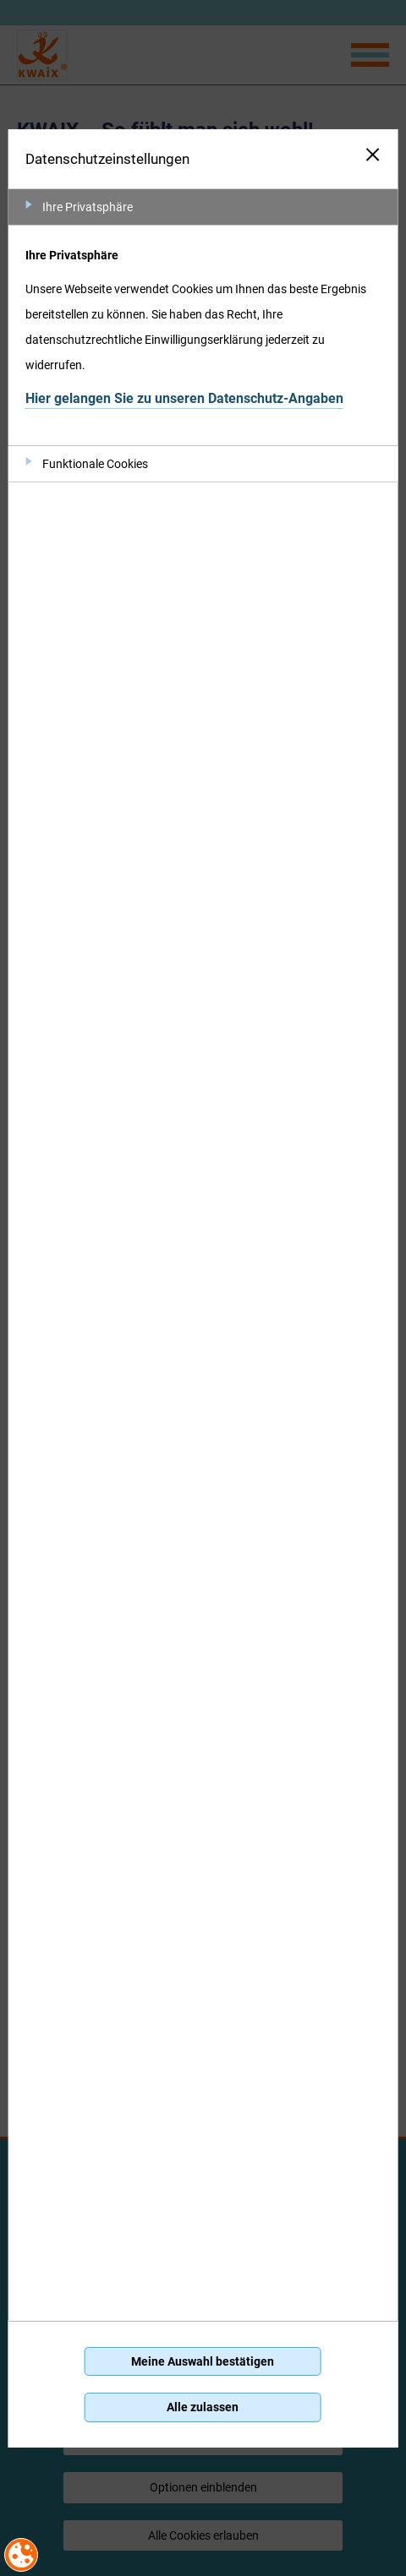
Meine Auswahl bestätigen (202, 2361)
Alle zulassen (203, 2407)
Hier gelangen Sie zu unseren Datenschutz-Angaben (184, 398)
